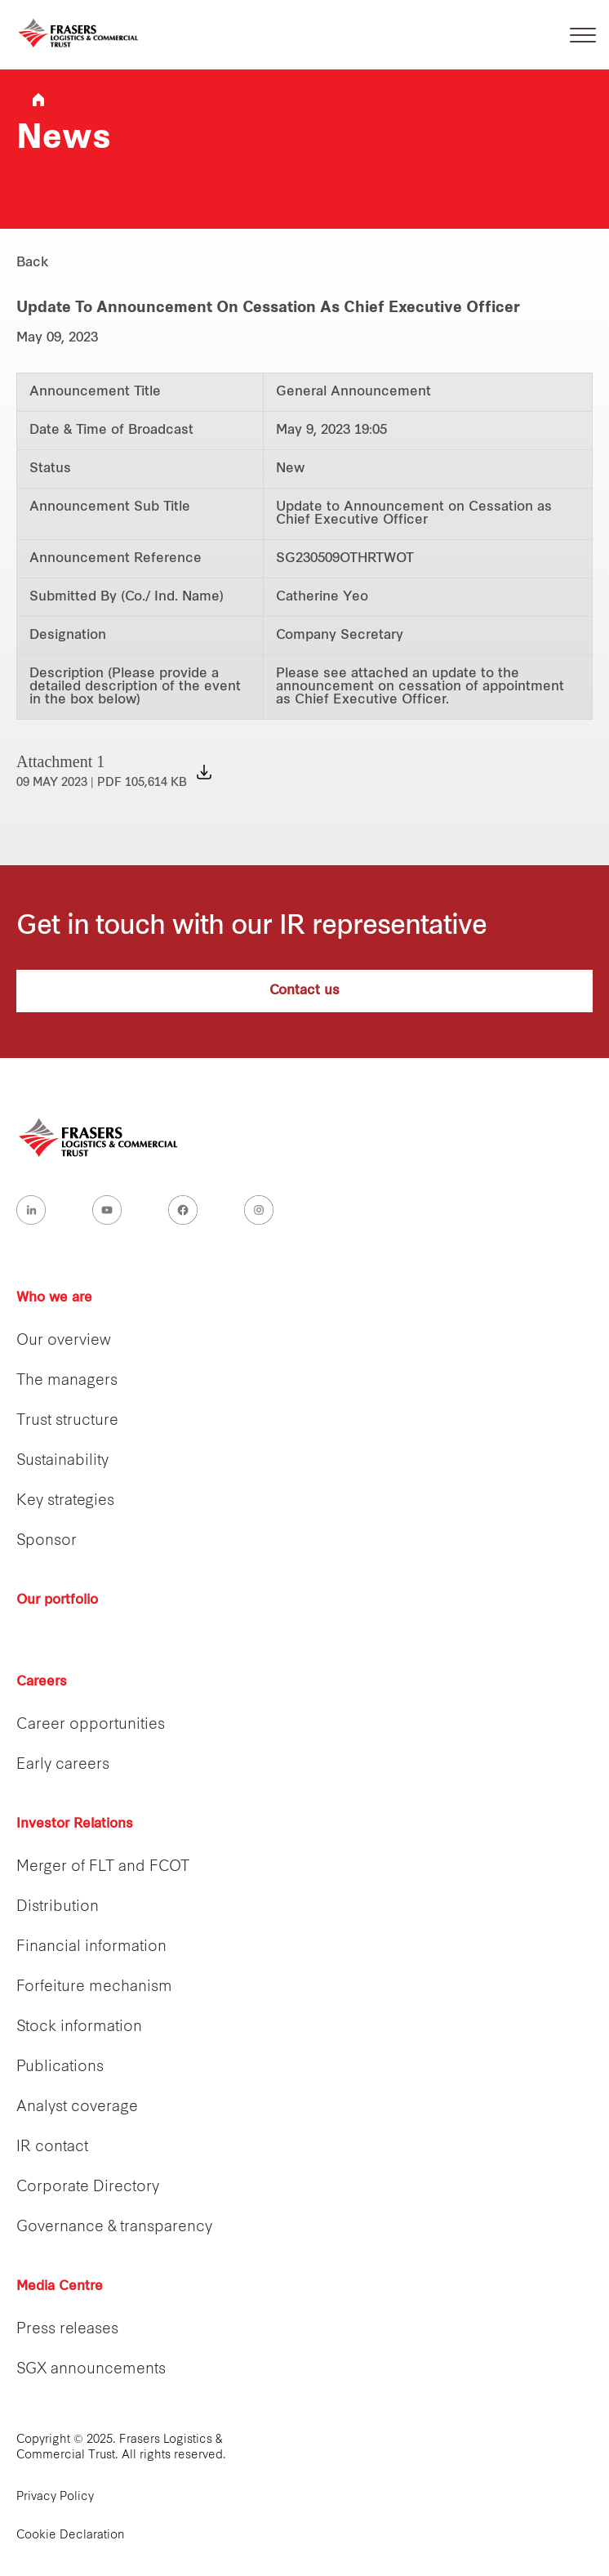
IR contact (52, 2147)
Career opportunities (90, 1725)
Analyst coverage (77, 2107)
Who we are (54, 1298)
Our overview (63, 1341)
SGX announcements (91, 2369)
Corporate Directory (87, 2187)
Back (32, 263)
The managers (67, 1381)
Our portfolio (57, 1600)
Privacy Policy (55, 2497)
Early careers (62, 1765)
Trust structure (67, 1421)
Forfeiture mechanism (94, 1987)
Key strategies (65, 1501)
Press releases (67, 2329)
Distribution (57, 1907)
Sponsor (46, 1541)
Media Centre (59, 2286)
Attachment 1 (101, 770)
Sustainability (62, 1461)
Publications (60, 2067)
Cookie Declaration (70, 2535)
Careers (41, 1682)
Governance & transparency (114, 2227)
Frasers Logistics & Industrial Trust (38, 99)
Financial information (91, 1947)
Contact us (304, 991)
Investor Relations (74, 1824)
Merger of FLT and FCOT (102, 1867)
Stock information (79, 2027)
